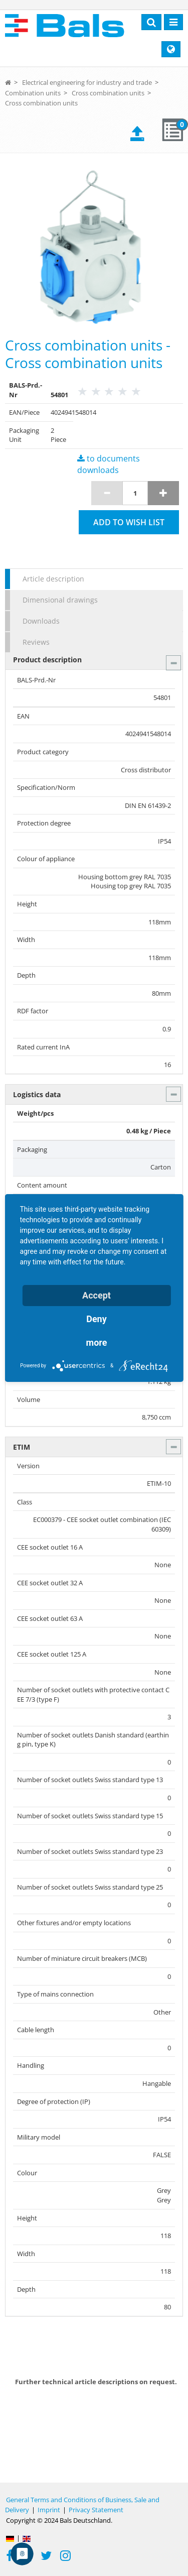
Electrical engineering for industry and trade (87, 82)
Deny (96, 1319)
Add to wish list (128, 522)
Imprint (49, 2509)
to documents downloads (108, 464)
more (96, 1342)
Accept (96, 1295)
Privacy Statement (96, 2509)
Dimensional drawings (60, 600)
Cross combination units (108, 92)
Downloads (41, 621)
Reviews (36, 642)
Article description (53, 578)
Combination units (33, 92)
